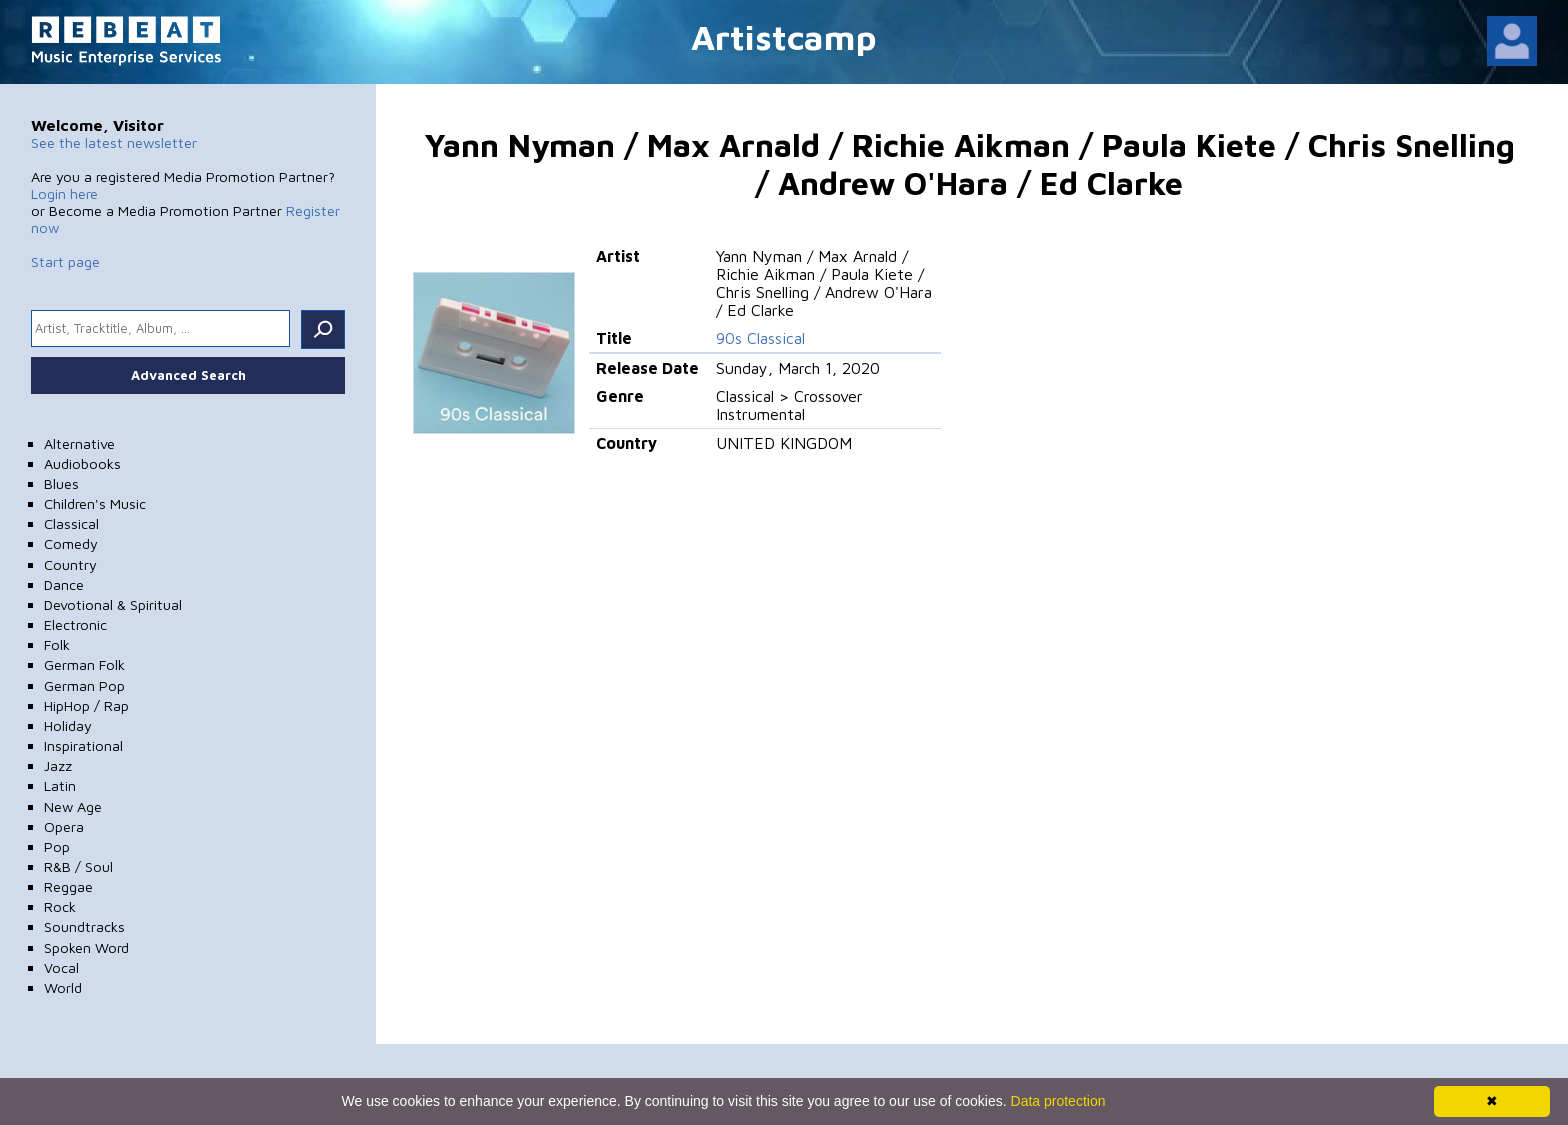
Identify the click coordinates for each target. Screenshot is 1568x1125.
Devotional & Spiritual (113, 604)
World (63, 987)
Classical (71, 523)
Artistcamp (784, 36)
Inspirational (83, 745)
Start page (65, 261)
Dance (64, 584)
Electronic (75, 624)
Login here (64, 193)
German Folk (84, 664)
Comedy (71, 543)
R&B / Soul (78, 866)
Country (70, 564)
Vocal (61, 967)
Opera (64, 826)
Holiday (68, 725)
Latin (60, 785)
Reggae (68, 886)
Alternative (79, 443)
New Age (73, 806)
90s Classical (760, 338)
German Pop (84, 685)
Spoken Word (86, 947)
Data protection (1058, 1101)
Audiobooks (82, 463)
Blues (61, 483)
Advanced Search (188, 375)
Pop (57, 846)
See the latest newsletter (114, 142)
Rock (60, 906)
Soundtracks (84, 926)
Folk (57, 644)
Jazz (58, 765)
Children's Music (95, 503)
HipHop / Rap (86, 705)
